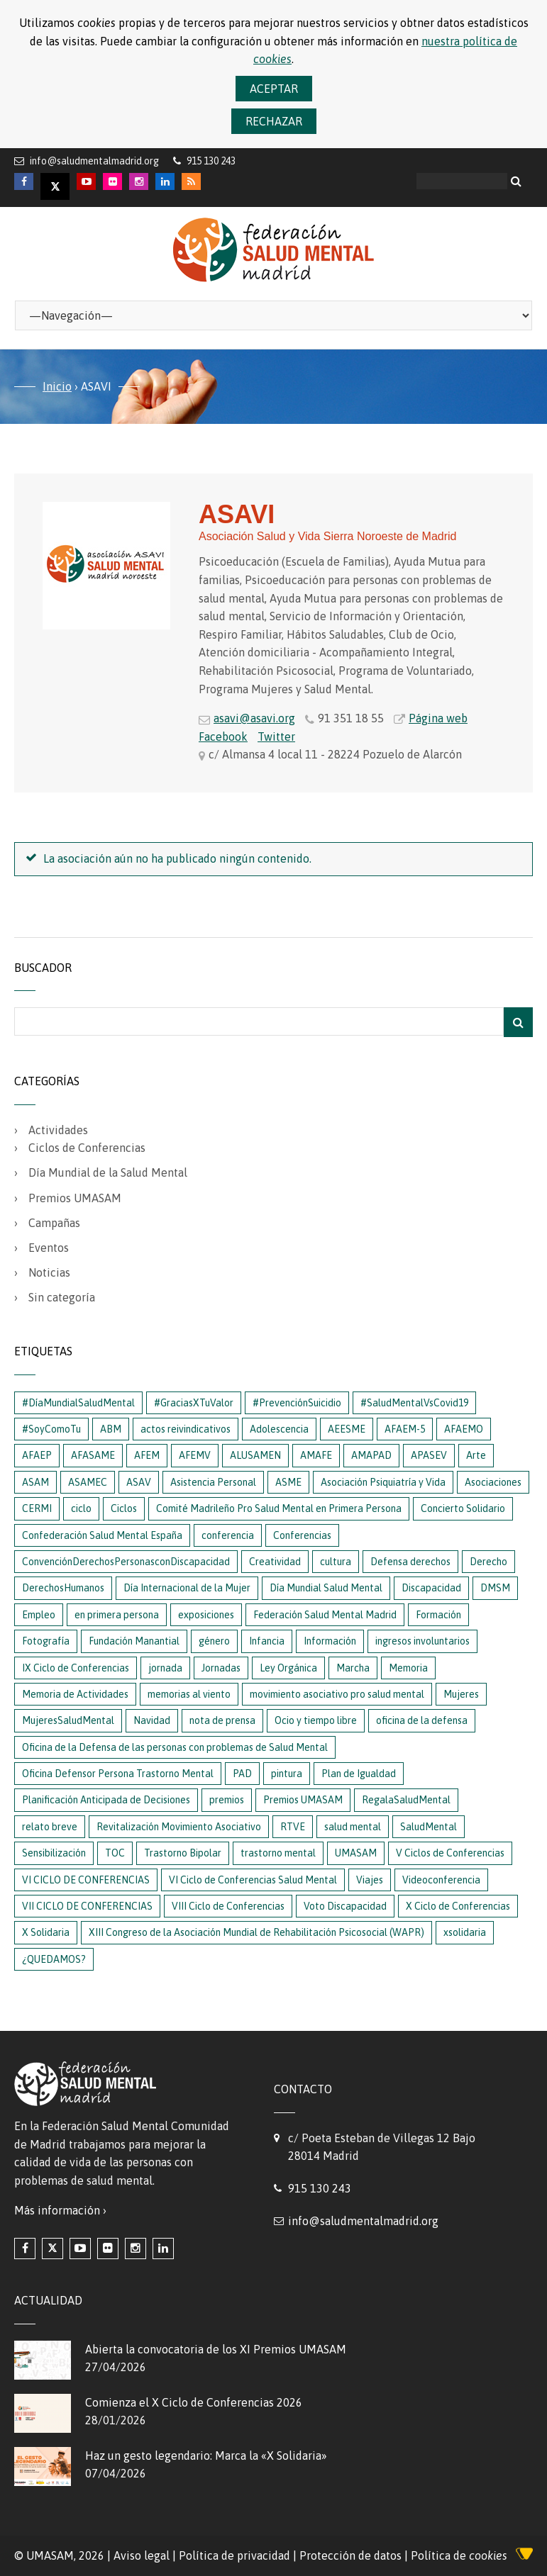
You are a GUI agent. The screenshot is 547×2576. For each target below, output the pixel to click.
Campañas (54, 1222)
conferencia (227, 1535)
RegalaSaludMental (406, 1799)
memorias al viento (189, 1694)
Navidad (151, 1720)
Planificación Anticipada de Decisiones (106, 1799)
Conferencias (302, 1535)
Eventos (48, 1247)
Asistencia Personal (213, 1482)
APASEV (429, 1455)
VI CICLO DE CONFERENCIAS (86, 1880)
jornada (165, 1668)
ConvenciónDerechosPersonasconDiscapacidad (126, 1561)
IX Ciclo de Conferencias (75, 1668)
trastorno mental (278, 1853)
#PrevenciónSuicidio (297, 1403)
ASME (288, 1482)
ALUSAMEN (255, 1455)
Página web (438, 718)
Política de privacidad (234, 2555)
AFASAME (93, 1455)
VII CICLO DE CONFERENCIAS (87, 1906)
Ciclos (124, 1508)
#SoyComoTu (51, 1429)
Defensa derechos (410, 1561)
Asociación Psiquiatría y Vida (383, 1482)
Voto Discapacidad (345, 1906)
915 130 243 (319, 2188)
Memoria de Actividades (75, 1694)
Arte (476, 1455)
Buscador (43, 967)
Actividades (58, 1130)
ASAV (138, 1482)
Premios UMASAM (74, 1198)
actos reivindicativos (185, 1429)
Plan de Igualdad (358, 1773)
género (214, 1641)
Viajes (369, 1880)
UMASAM (356, 1853)
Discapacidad (431, 1588)
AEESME (346, 1429)
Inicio (57, 386)
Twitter (276, 736)
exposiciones (206, 1614)
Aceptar (274, 88)
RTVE (292, 1826)
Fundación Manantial (134, 1641)
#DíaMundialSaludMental (78, 1403)
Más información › (60, 2210)
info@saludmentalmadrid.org (94, 160)
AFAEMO (463, 1429)
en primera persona (116, 1614)
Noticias (49, 1272)
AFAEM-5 (405, 1429)
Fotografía (46, 1641)
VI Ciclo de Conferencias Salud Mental (253, 1880)
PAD (242, 1773)
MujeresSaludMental (68, 1720)
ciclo (81, 1508)
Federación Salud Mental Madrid (325, 1614)
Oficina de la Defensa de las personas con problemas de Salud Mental (175, 1747)
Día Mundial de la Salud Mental (107, 1172)
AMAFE (316, 1455)
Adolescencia (279, 1429)
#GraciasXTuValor (193, 1403)
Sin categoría (61, 1297)
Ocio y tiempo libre (316, 1720)
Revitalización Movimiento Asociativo (178, 1826)
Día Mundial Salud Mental (326, 1588)
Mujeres (461, 1694)
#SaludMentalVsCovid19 (414, 1403)
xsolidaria (464, 1932)
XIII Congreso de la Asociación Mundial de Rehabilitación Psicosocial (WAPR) (256, 1932)
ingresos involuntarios (422, 1641)
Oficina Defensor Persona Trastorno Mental (118, 1773)
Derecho (488, 1561)
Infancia (266, 1641)
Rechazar (273, 121)
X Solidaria (46, 1932)
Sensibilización (54, 1853)
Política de (459, 2555)
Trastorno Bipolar (182, 1853)
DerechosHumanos (63, 1588)
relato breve (49, 1826)
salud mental (352, 1826)
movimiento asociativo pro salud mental (337, 1694)
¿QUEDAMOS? (54, 1959)
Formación (438, 1614)
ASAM (35, 1482)
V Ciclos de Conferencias (450, 1853)
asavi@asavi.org (254, 718)
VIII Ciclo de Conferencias (228, 1906)
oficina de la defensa (422, 1720)
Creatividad (275, 1561)
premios (226, 1799)
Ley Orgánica (288, 1668)
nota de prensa (222, 1720)
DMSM (495, 1588)
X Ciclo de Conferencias (458, 1906)
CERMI (37, 1508)
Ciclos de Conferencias (86, 1147)
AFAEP (37, 1455)
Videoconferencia (441, 1880)
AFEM (147, 1455)
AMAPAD (371, 1455)
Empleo (38, 1614)
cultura (335, 1561)
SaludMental (428, 1826)
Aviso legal (142, 2555)
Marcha (353, 1668)
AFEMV (195, 1455)
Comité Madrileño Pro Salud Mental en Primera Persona (279, 1508)
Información (330, 1641)
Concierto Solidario (463, 1508)
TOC (115, 1853)
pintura (286, 1773)
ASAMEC (87, 1482)
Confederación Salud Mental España (102, 1535)
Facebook (223, 736)
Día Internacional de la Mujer (186, 1588)
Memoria (408, 1668)
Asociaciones (493, 1482)
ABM (110, 1429)
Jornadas (221, 1668)
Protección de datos (350, 2555)
